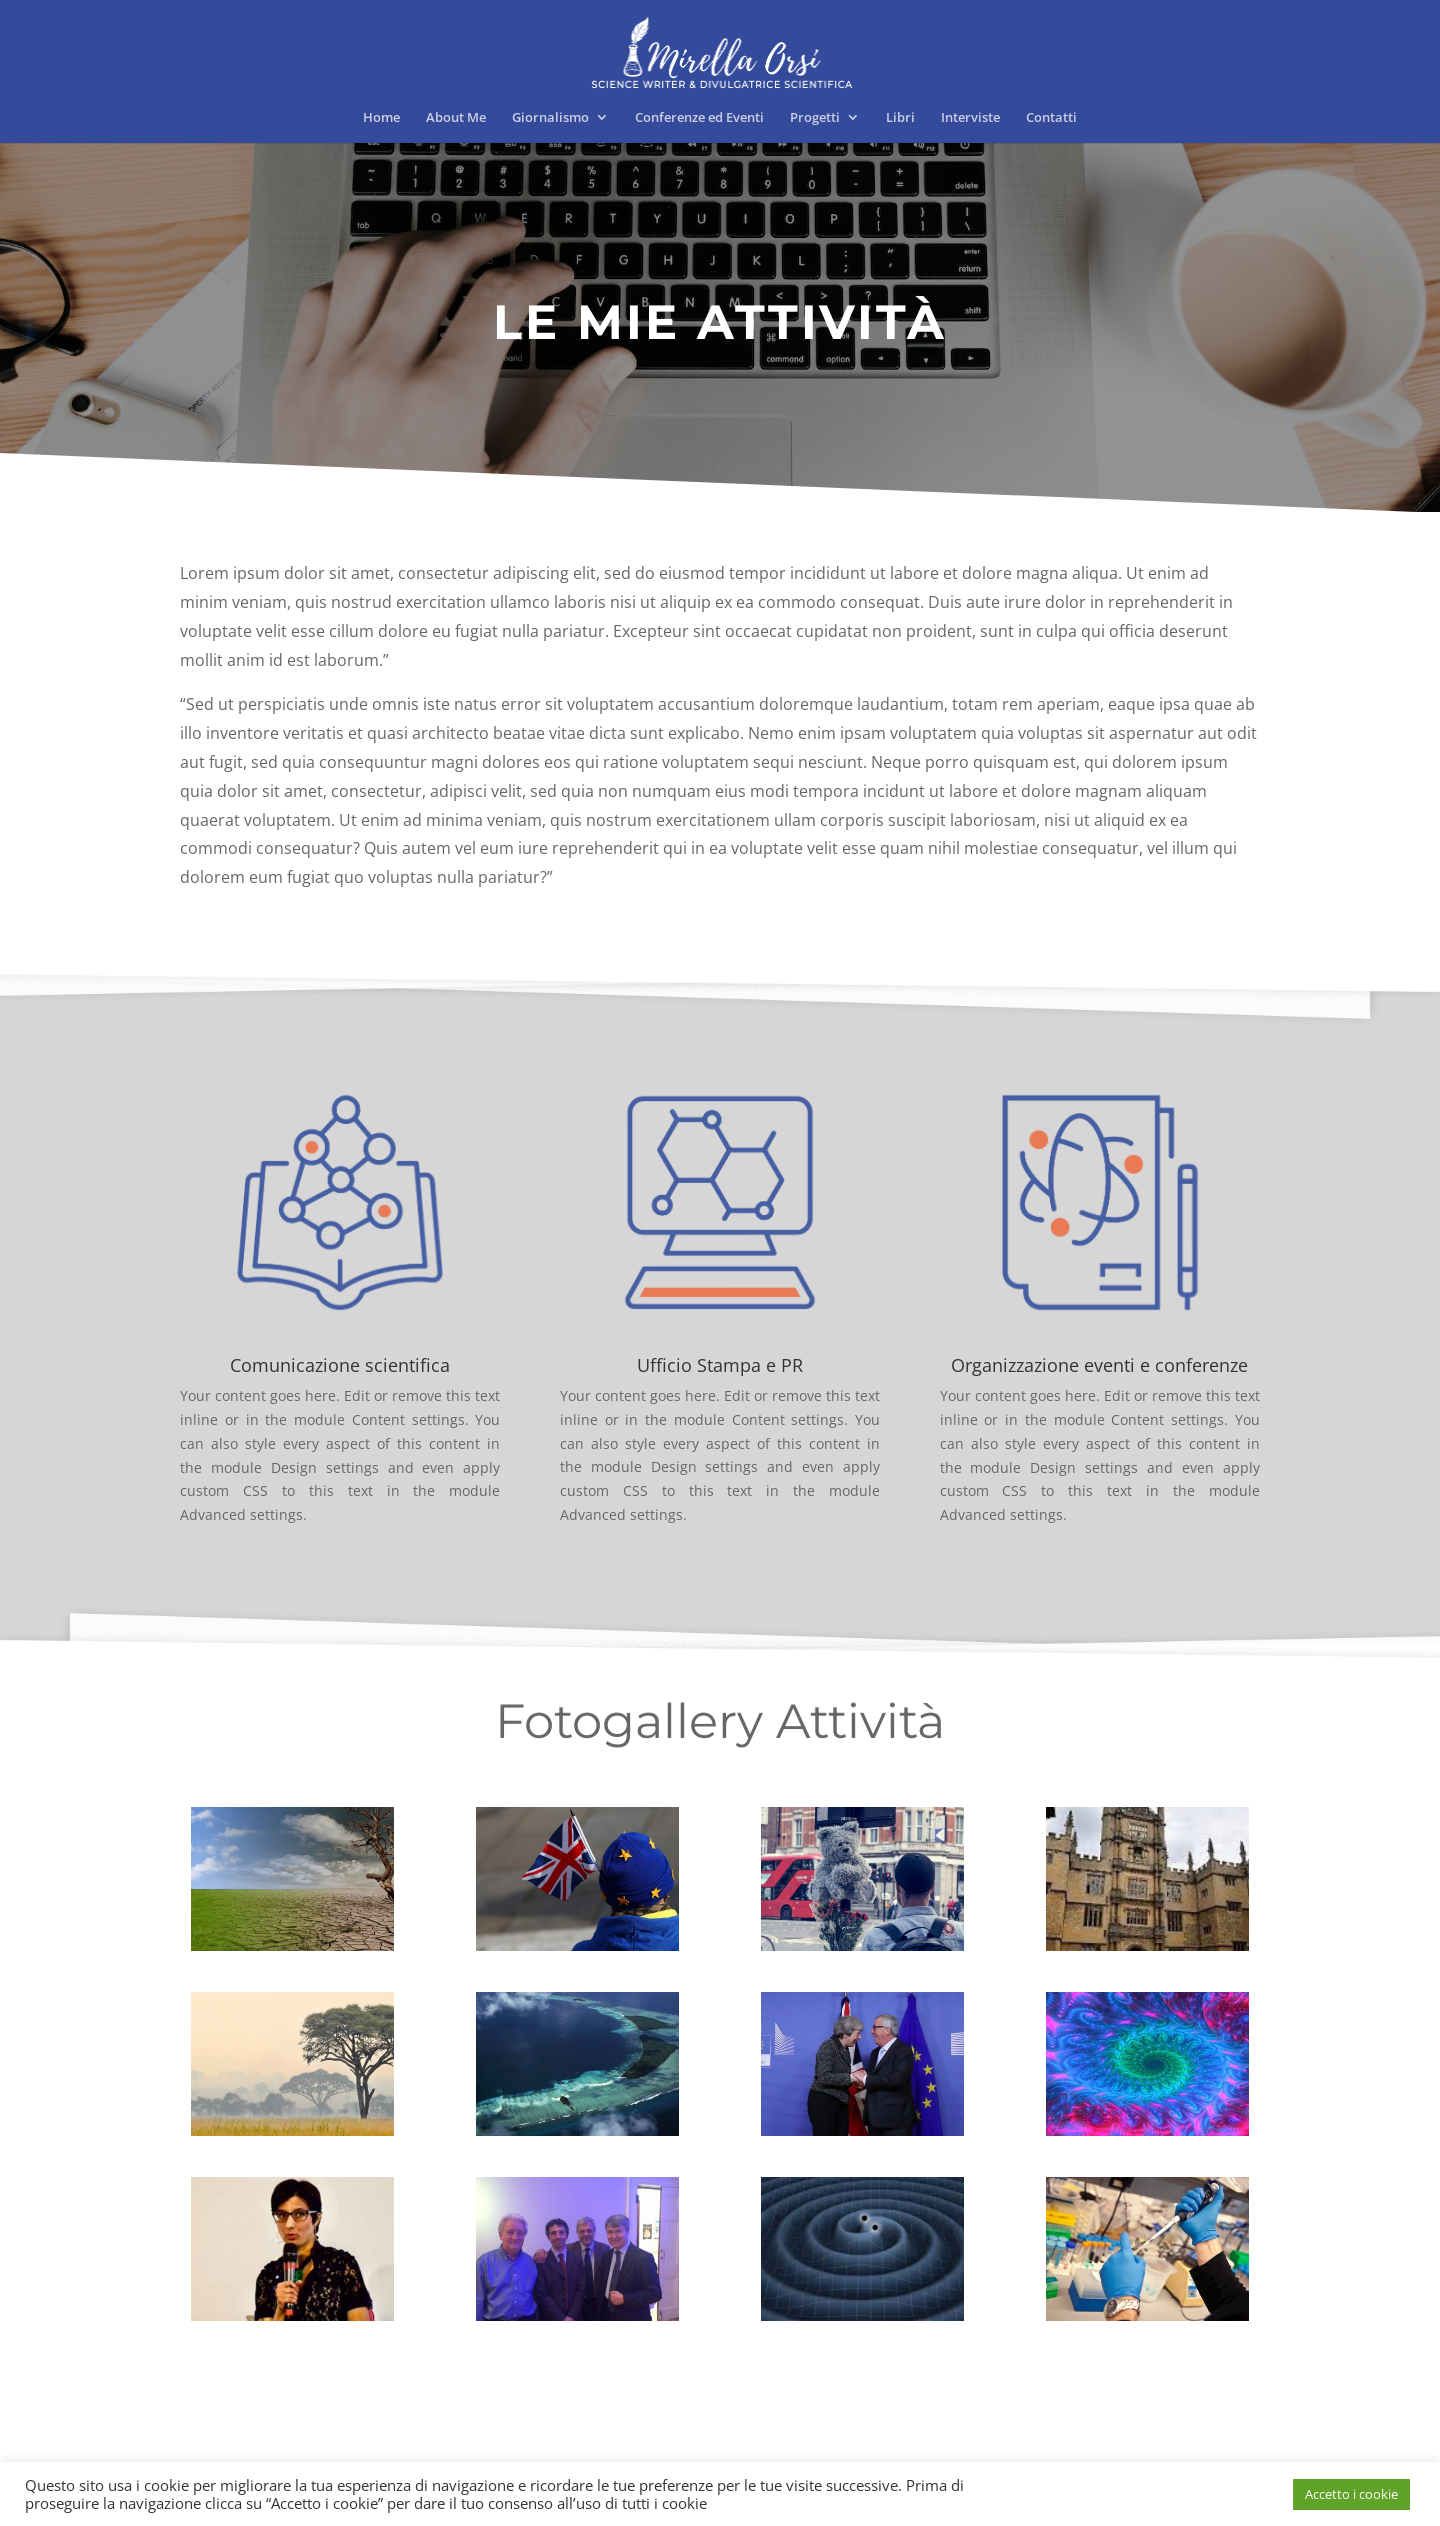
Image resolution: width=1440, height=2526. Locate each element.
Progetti (815, 118)
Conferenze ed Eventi (699, 118)
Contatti (1051, 118)
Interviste (970, 118)
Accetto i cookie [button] (1351, 2494)
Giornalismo (550, 118)
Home (381, 118)
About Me (456, 118)
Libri (900, 118)
